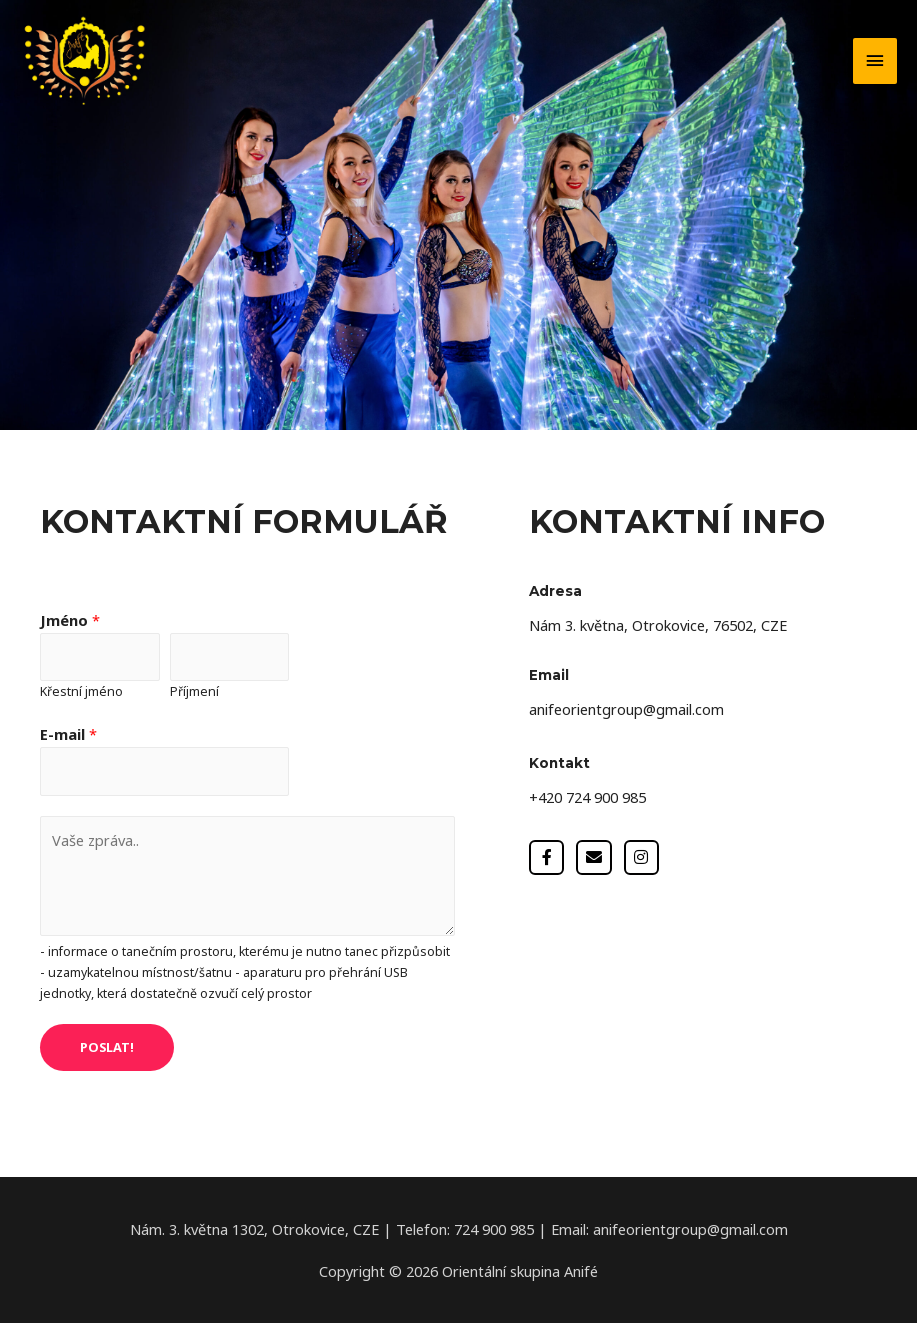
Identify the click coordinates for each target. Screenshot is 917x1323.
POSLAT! (107, 1047)
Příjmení (194, 691)
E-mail (68, 734)
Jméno (70, 620)
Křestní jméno (81, 691)
